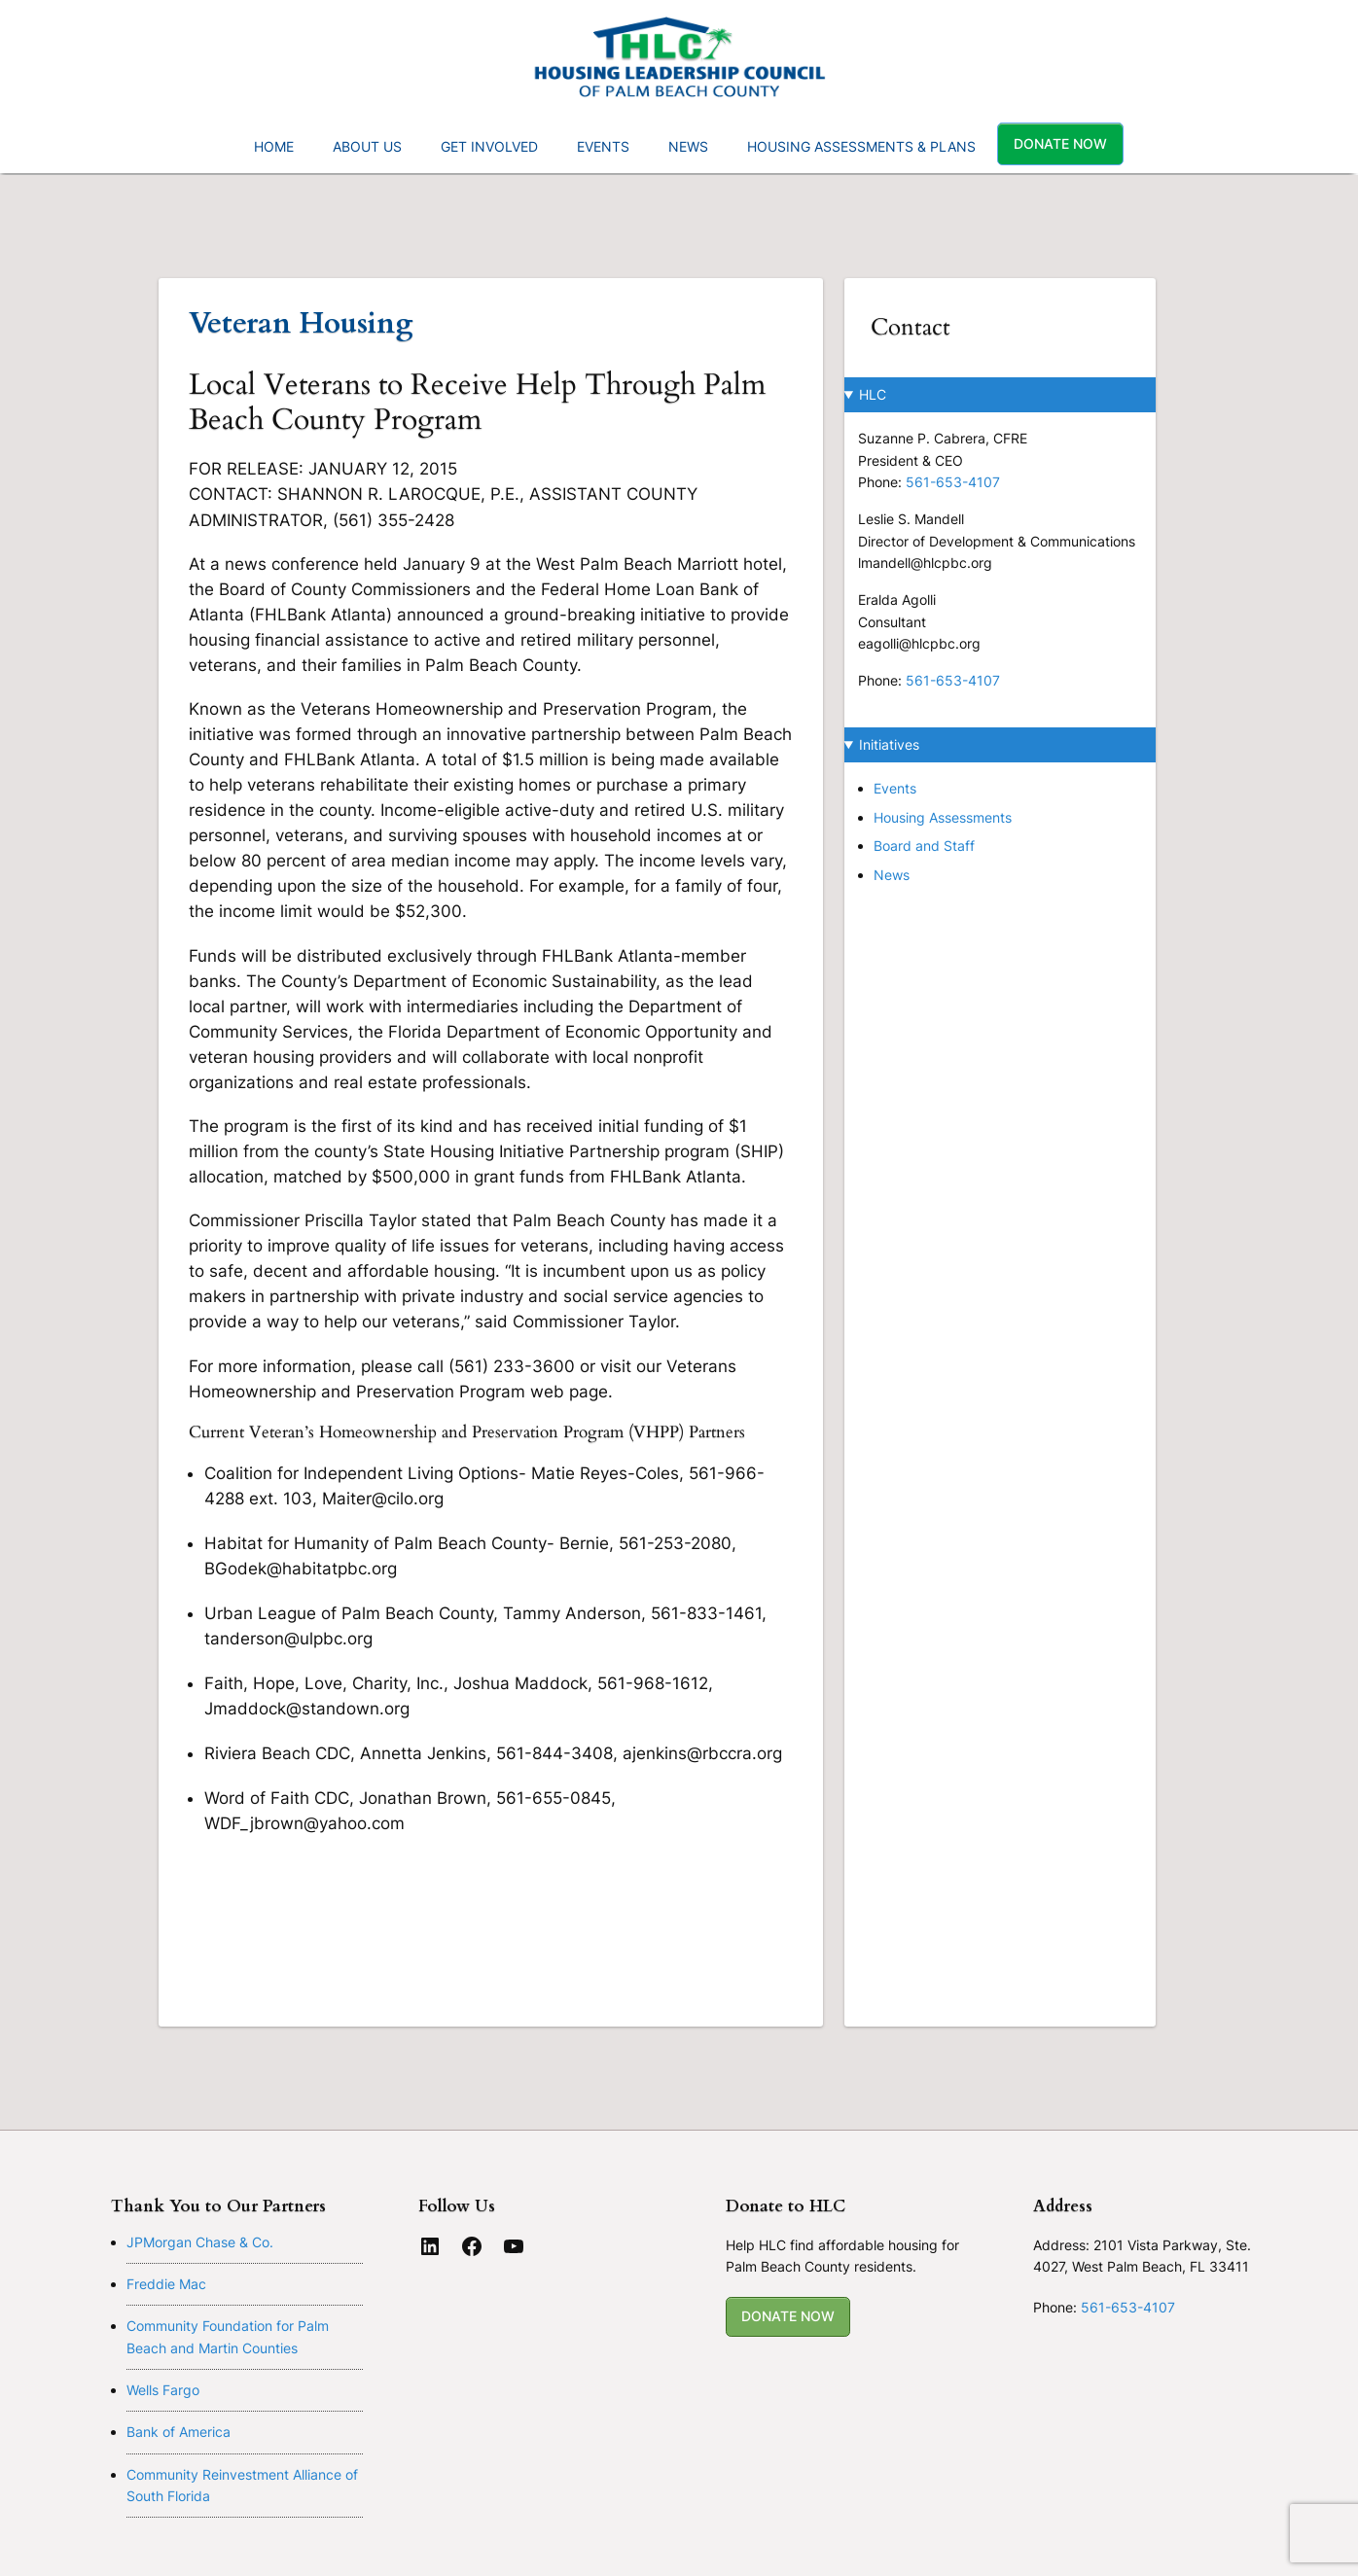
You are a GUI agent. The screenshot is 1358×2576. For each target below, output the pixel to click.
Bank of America (178, 2431)
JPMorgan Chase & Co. (199, 2242)
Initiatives (889, 744)
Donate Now (1060, 143)
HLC (872, 394)
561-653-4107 (953, 482)
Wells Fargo (162, 2390)
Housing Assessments (943, 817)
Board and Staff (924, 845)
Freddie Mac (166, 2284)
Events (895, 788)
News (892, 874)
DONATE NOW (788, 2316)
